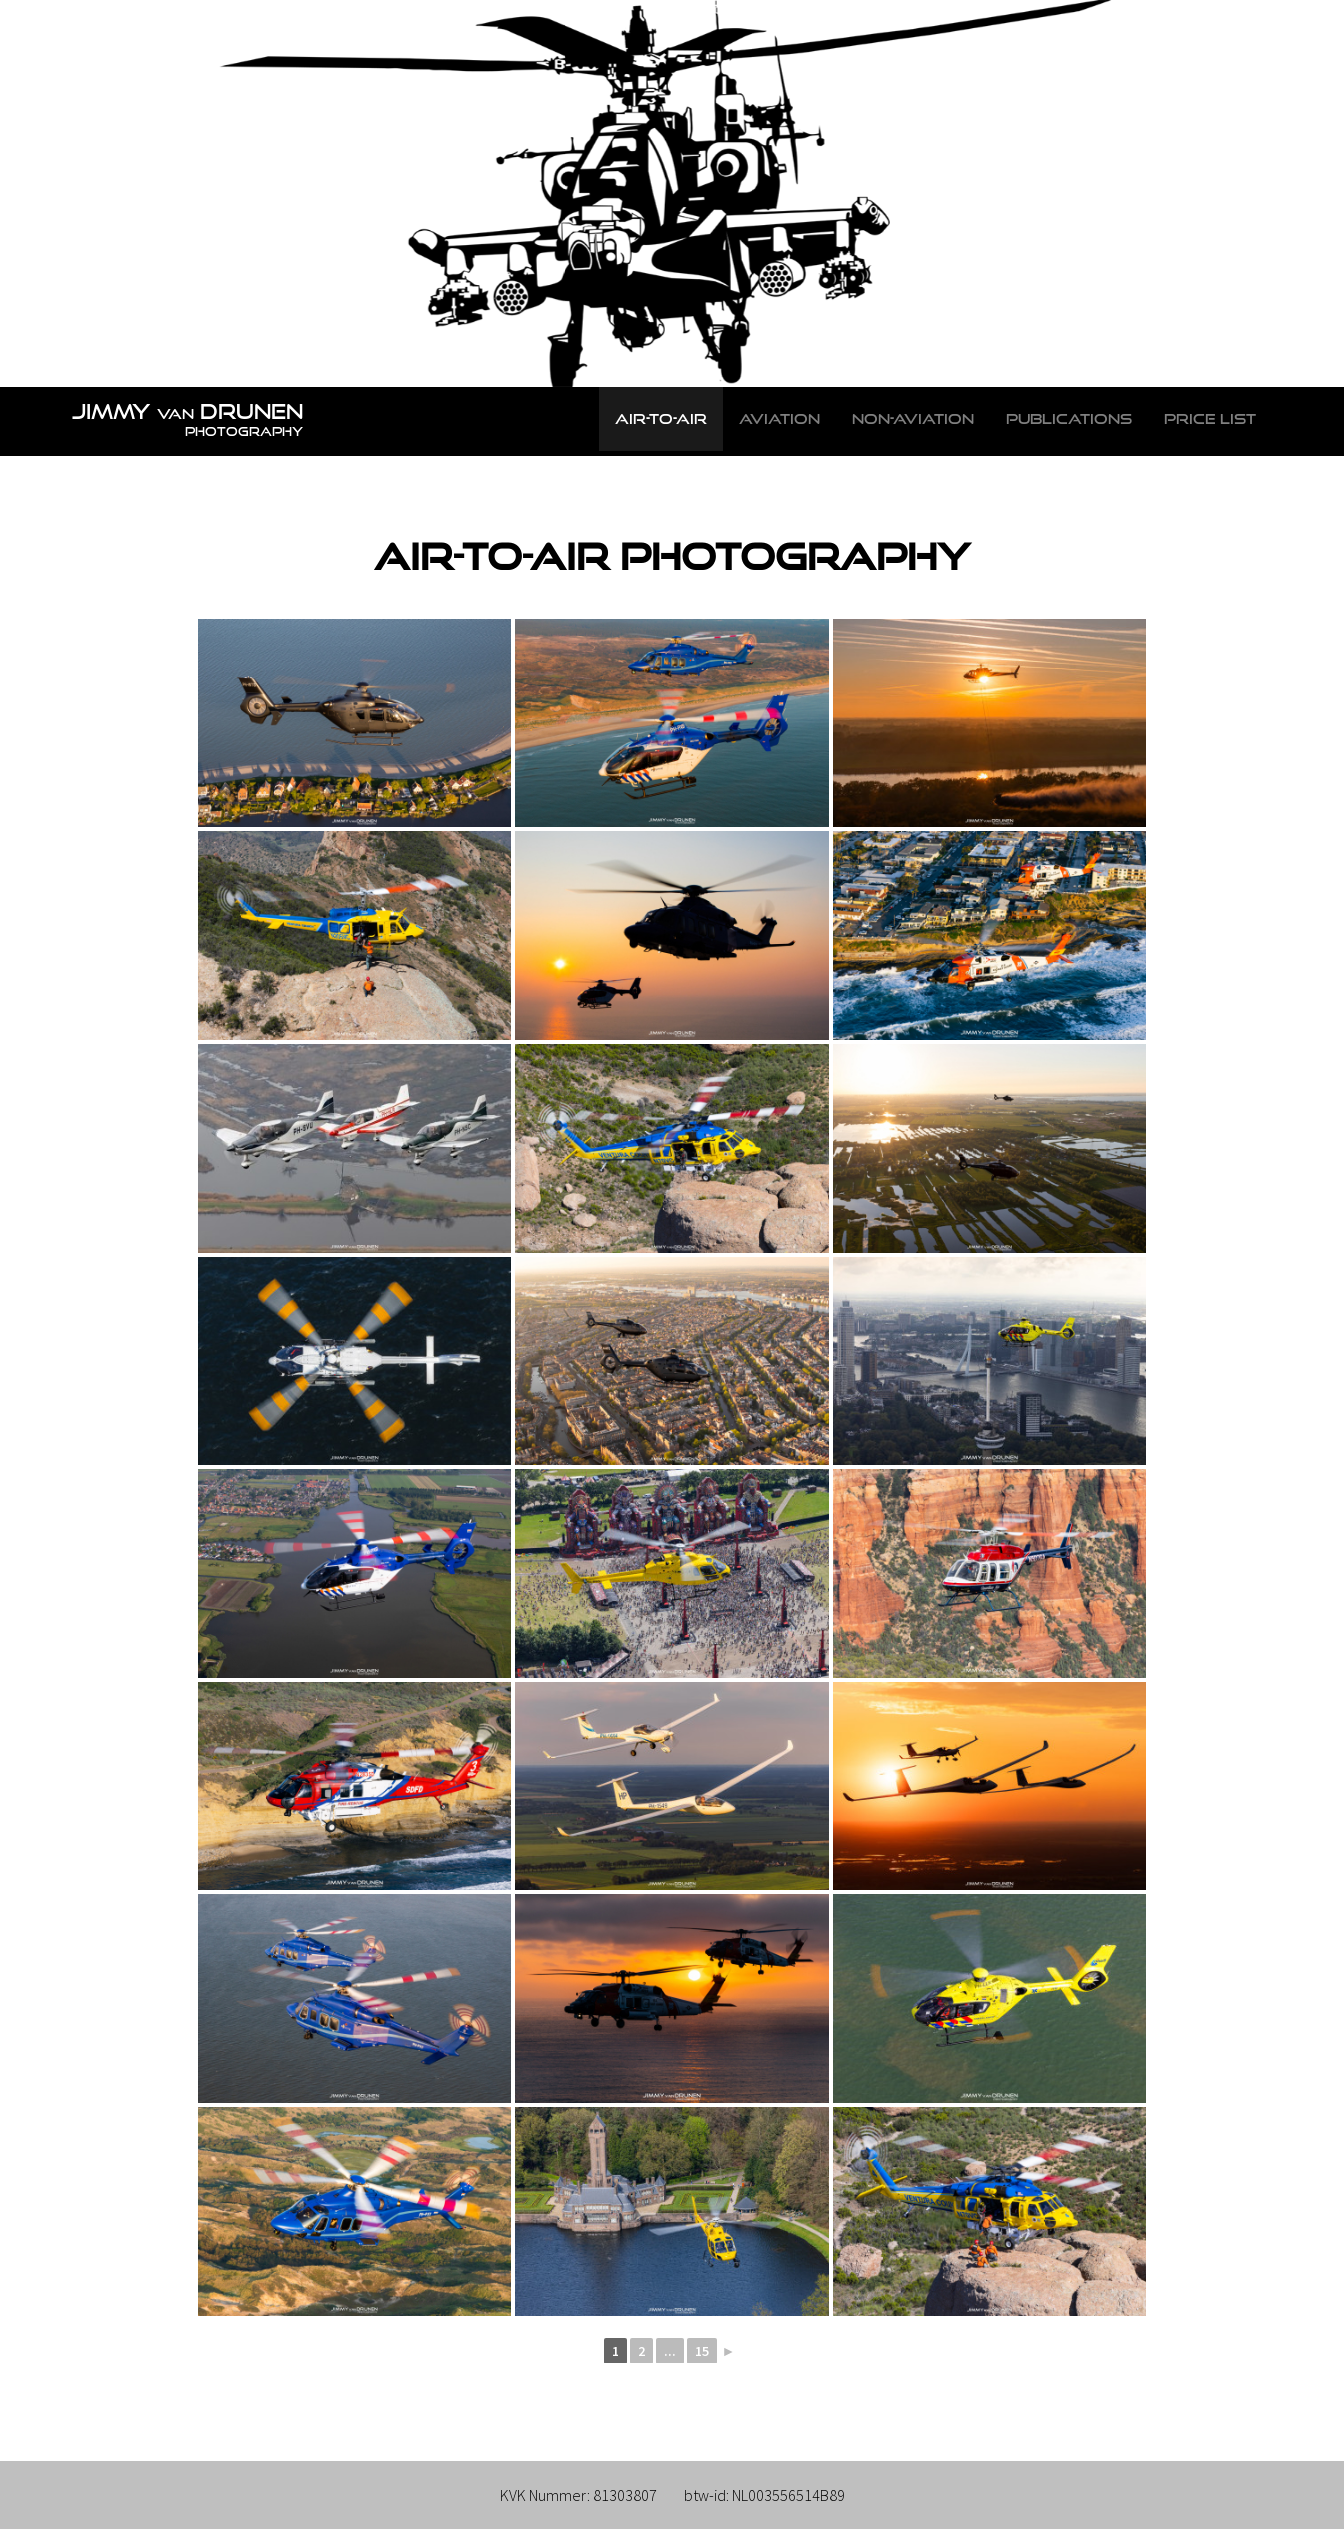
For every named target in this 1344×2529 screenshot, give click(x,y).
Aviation (779, 418)
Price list (1210, 418)
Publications (1069, 418)
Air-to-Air (661, 418)
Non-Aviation (913, 418)
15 (702, 2351)
